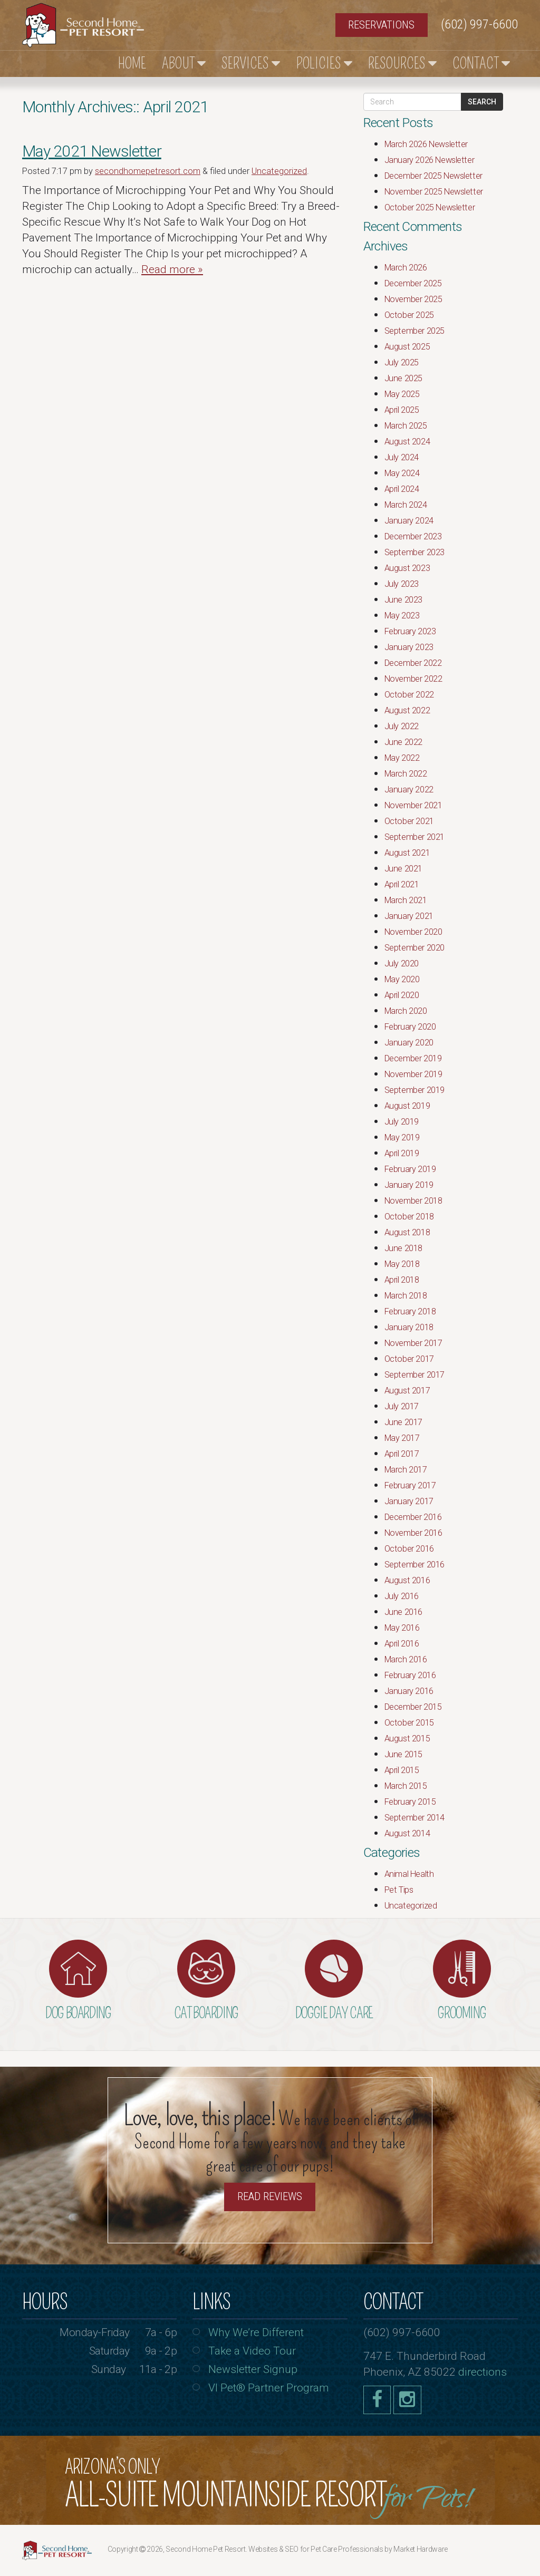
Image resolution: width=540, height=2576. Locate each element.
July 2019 (401, 1122)
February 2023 (410, 631)
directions (482, 2372)
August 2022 (407, 710)
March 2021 (405, 900)
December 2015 (413, 1707)
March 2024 (405, 505)
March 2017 (405, 1470)
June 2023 (403, 600)
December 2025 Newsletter (433, 176)
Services (250, 63)
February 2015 (410, 1802)
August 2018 (407, 1232)
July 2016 (401, 1596)
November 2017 (413, 1343)
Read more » (172, 269)
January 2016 (408, 1691)
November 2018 (413, 1201)
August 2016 (407, 1580)
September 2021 (414, 837)
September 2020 (414, 948)
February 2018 (410, 1311)
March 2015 (405, 1786)
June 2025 (403, 378)
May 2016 (402, 1628)
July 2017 (401, 1406)
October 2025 (409, 315)
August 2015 (407, 1739)
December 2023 (413, 536)
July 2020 (401, 963)
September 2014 (414, 1818)
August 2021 (407, 853)
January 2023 (408, 647)
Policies (324, 63)
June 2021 (403, 869)
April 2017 (401, 1454)
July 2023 (401, 584)
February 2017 (410, 1485)
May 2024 (402, 473)
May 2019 (402, 1137)
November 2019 (413, 1074)
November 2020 (413, 932)
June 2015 (403, 1754)
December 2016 (413, 1517)
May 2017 (402, 1438)
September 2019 (414, 1090)
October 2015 (409, 1723)
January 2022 (408, 790)
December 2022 (413, 663)
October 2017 (409, 1359)
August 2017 (407, 1391)
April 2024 (401, 489)
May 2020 (402, 979)
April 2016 (401, 1644)
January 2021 (408, 916)
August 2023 (407, 568)
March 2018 (405, 1296)
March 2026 (405, 268)
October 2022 (409, 695)
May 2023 (402, 616)
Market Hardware (420, 2549)
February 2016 (410, 1675)
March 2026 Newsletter (426, 144)
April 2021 (401, 884)
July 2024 (401, 457)
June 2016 (403, 1612)
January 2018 (408, 1327)
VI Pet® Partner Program (268, 2387)
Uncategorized (279, 171)
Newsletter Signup (252, 2369)
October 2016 (409, 1549)
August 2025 (407, 347)
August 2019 (407, 1106)
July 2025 (401, 362)
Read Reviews (269, 2196)
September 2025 (414, 331)
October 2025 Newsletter (429, 207)
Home (132, 63)
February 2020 (410, 1027)
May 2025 (402, 394)
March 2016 (405, 1659)
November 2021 (413, 805)
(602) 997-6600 (479, 24)
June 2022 (403, 742)
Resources (402, 63)
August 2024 (407, 442)
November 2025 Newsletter (433, 192)
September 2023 (414, 552)
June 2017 (403, 1422)
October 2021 (409, 821)
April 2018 (401, 1280)
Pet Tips (398, 1890)
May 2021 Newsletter (91, 151)
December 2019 (413, 1058)
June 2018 (403, 1248)
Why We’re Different (256, 2332)
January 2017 (408, 1501)
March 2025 (405, 426)
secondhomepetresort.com (147, 171)
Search (482, 102)
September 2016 (414, 1565)
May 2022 (402, 758)
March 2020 (405, 1011)
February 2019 (410, 1169)
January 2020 (408, 1043)
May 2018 (402, 1264)
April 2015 (401, 1770)
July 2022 (401, 726)
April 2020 (401, 995)
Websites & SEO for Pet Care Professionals (316, 2549)
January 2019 (408, 1185)
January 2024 (408, 521)
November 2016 (413, 1533)
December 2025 (413, 283)
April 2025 (401, 410)
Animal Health (409, 1874)
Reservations (381, 24)
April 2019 (401, 1153)
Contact (481, 63)
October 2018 (409, 1217)
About (184, 63)
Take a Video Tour (252, 2351)
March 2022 (405, 774)
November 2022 (413, 679)
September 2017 (414, 1375)
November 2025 (413, 299)
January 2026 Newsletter (429, 160)
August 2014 (407, 1833)
